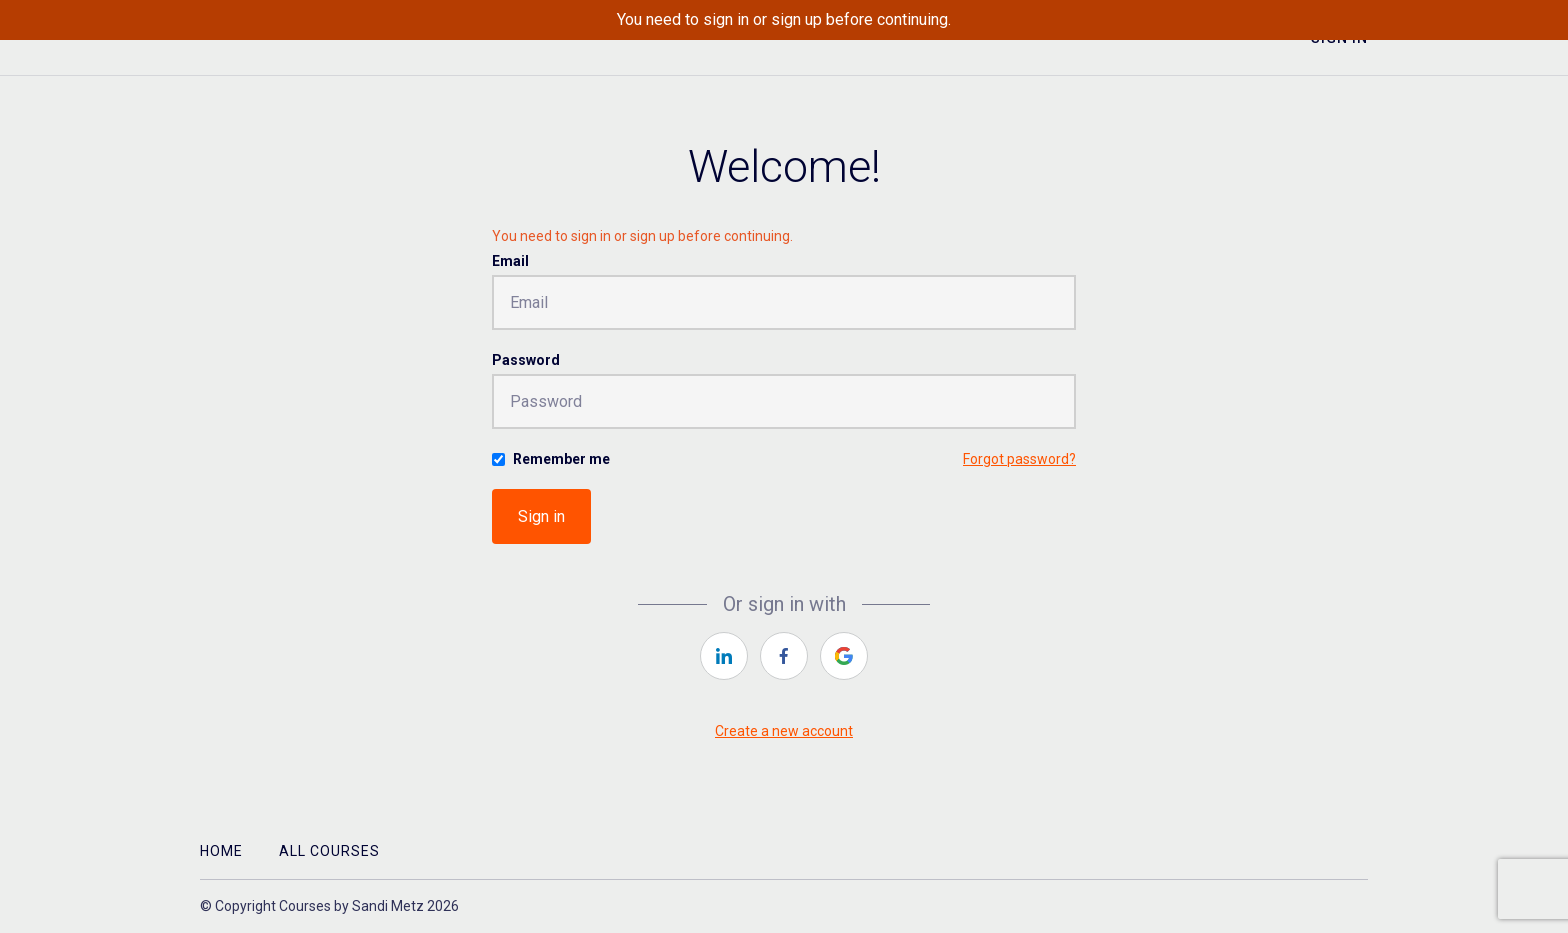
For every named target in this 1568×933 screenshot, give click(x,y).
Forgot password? (1019, 459)
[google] (844, 656)
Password (526, 360)
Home (221, 851)
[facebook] (784, 656)
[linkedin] (724, 656)
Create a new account (784, 731)
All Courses (329, 851)
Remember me (561, 459)
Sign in (541, 516)
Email (510, 261)
